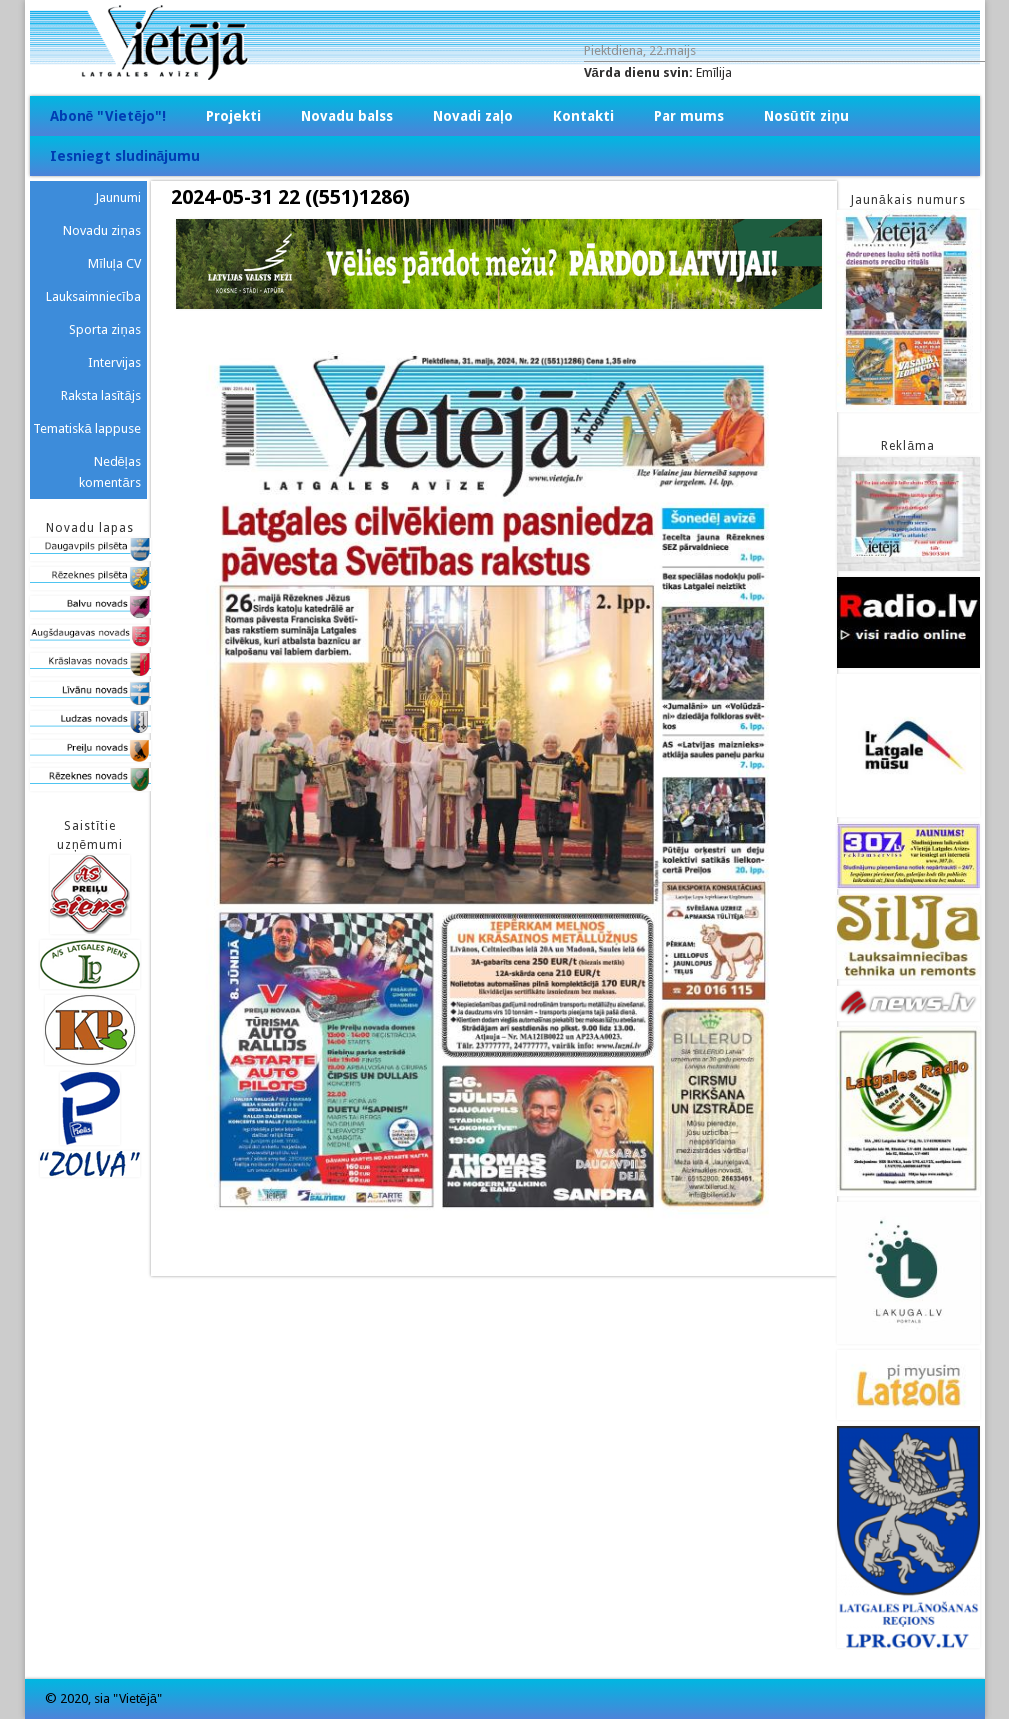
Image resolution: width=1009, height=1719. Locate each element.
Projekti (233, 116)
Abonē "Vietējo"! (108, 116)
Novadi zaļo (473, 116)
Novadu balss (347, 116)
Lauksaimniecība (93, 296)
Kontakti (583, 116)
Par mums (689, 116)
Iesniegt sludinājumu (125, 156)
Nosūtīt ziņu (806, 116)
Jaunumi (118, 197)
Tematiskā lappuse (86, 428)
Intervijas (114, 362)
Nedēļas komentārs (109, 472)
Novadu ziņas (101, 230)
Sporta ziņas (104, 329)
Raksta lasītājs (101, 395)
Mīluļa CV (114, 263)
